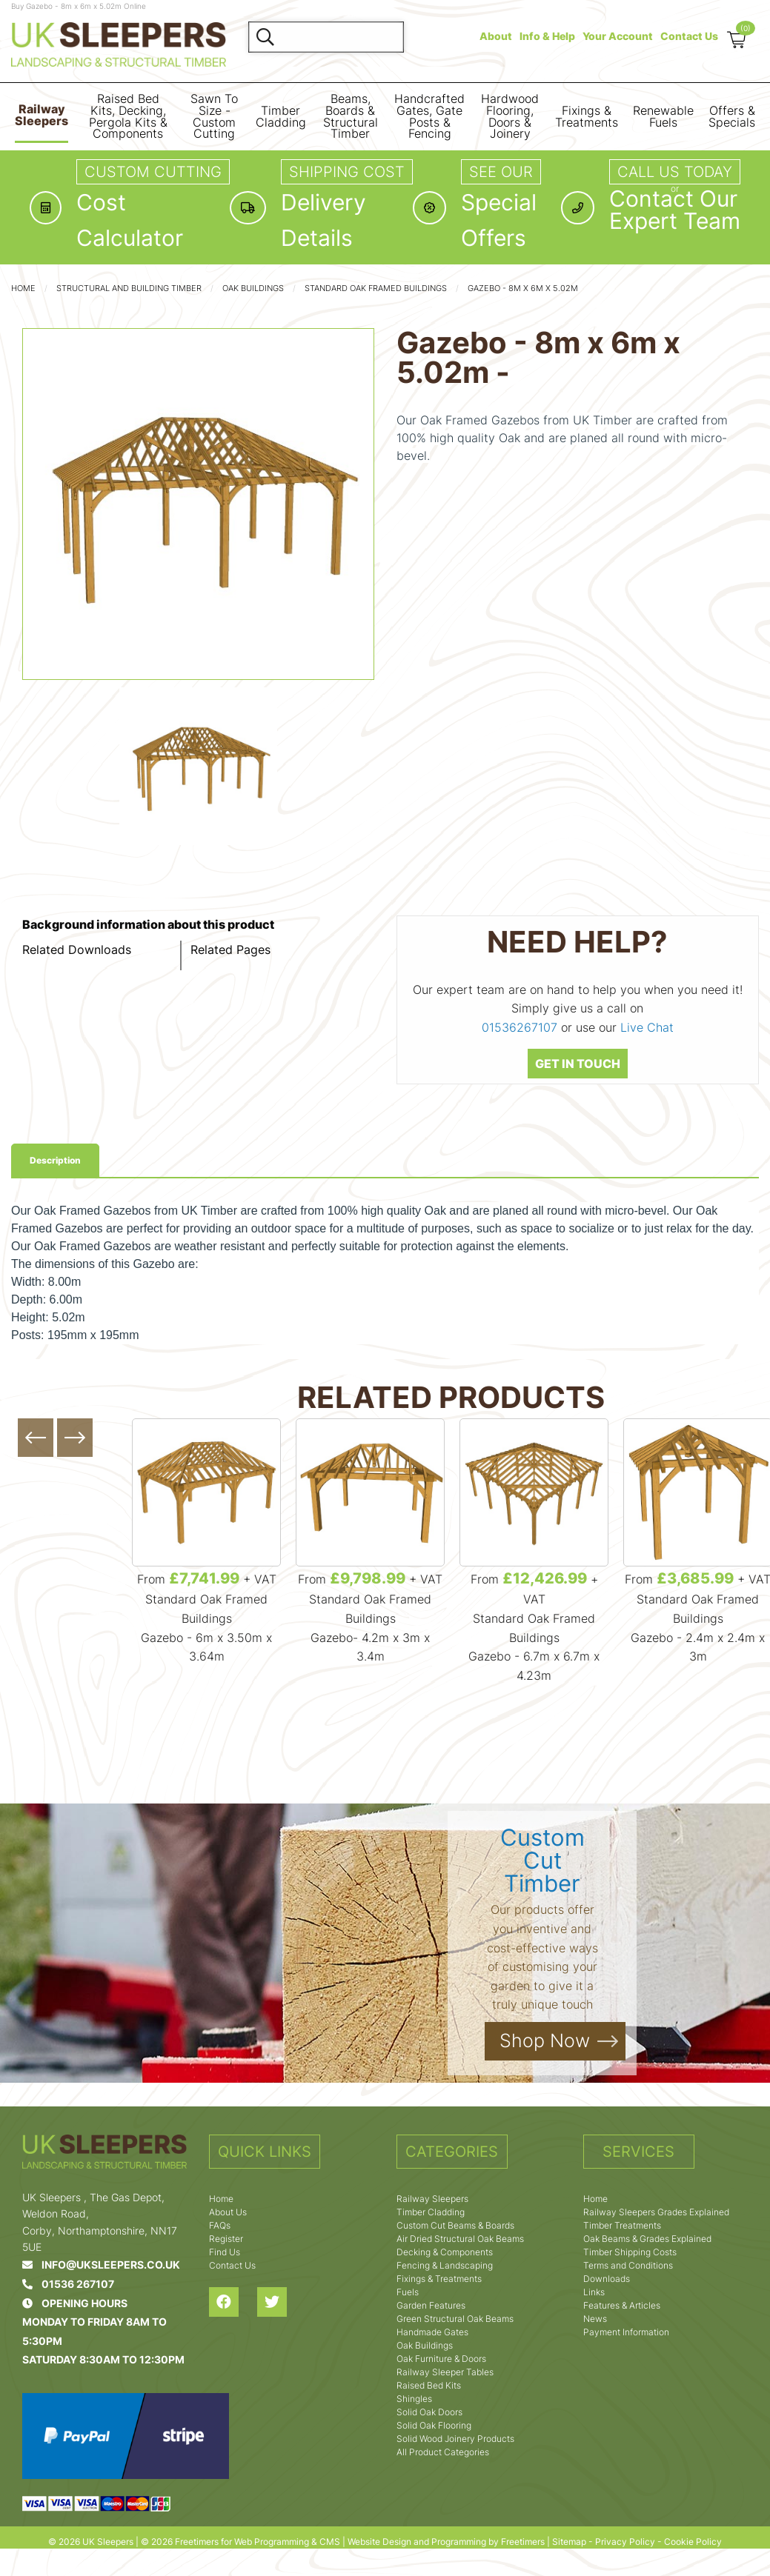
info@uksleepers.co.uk (101, 2264)
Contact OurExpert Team (674, 209)
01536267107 (519, 1027)
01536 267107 (68, 2284)
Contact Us (689, 36)
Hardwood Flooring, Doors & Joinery (510, 116)
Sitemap (569, 2541)
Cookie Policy (693, 2541)
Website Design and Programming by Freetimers (446, 2541)
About (495, 36)
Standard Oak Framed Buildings (376, 288)
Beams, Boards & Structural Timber (350, 116)
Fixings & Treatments (586, 117)
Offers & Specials (731, 117)
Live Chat (647, 1027)
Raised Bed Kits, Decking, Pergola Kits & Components (128, 116)
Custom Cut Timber (542, 1860)
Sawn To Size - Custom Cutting (214, 116)
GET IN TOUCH (577, 1063)
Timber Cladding (281, 117)
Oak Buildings (253, 288)
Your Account (618, 36)
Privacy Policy (625, 2541)
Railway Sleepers (41, 115)
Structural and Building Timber (129, 288)
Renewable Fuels (663, 117)
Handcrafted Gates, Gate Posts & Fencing (429, 116)
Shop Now (544, 2041)
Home (23, 288)
